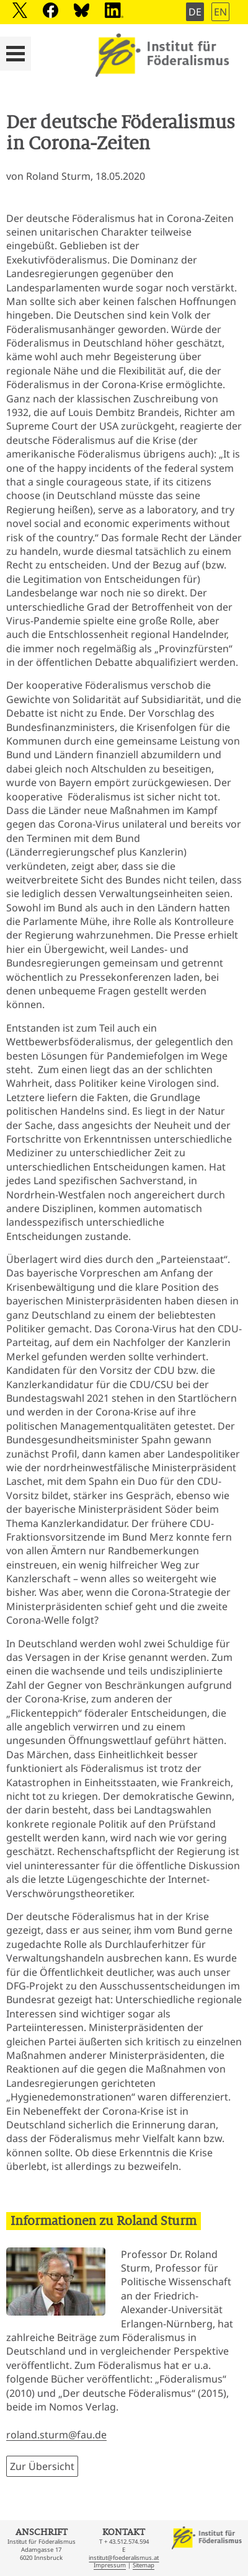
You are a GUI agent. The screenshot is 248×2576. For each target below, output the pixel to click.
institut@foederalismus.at (124, 2558)
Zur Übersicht (42, 2466)
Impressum (110, 2565)
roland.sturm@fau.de (56, 2434)
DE (195, 12)
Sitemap (143, 2565)
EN (220, 12)
